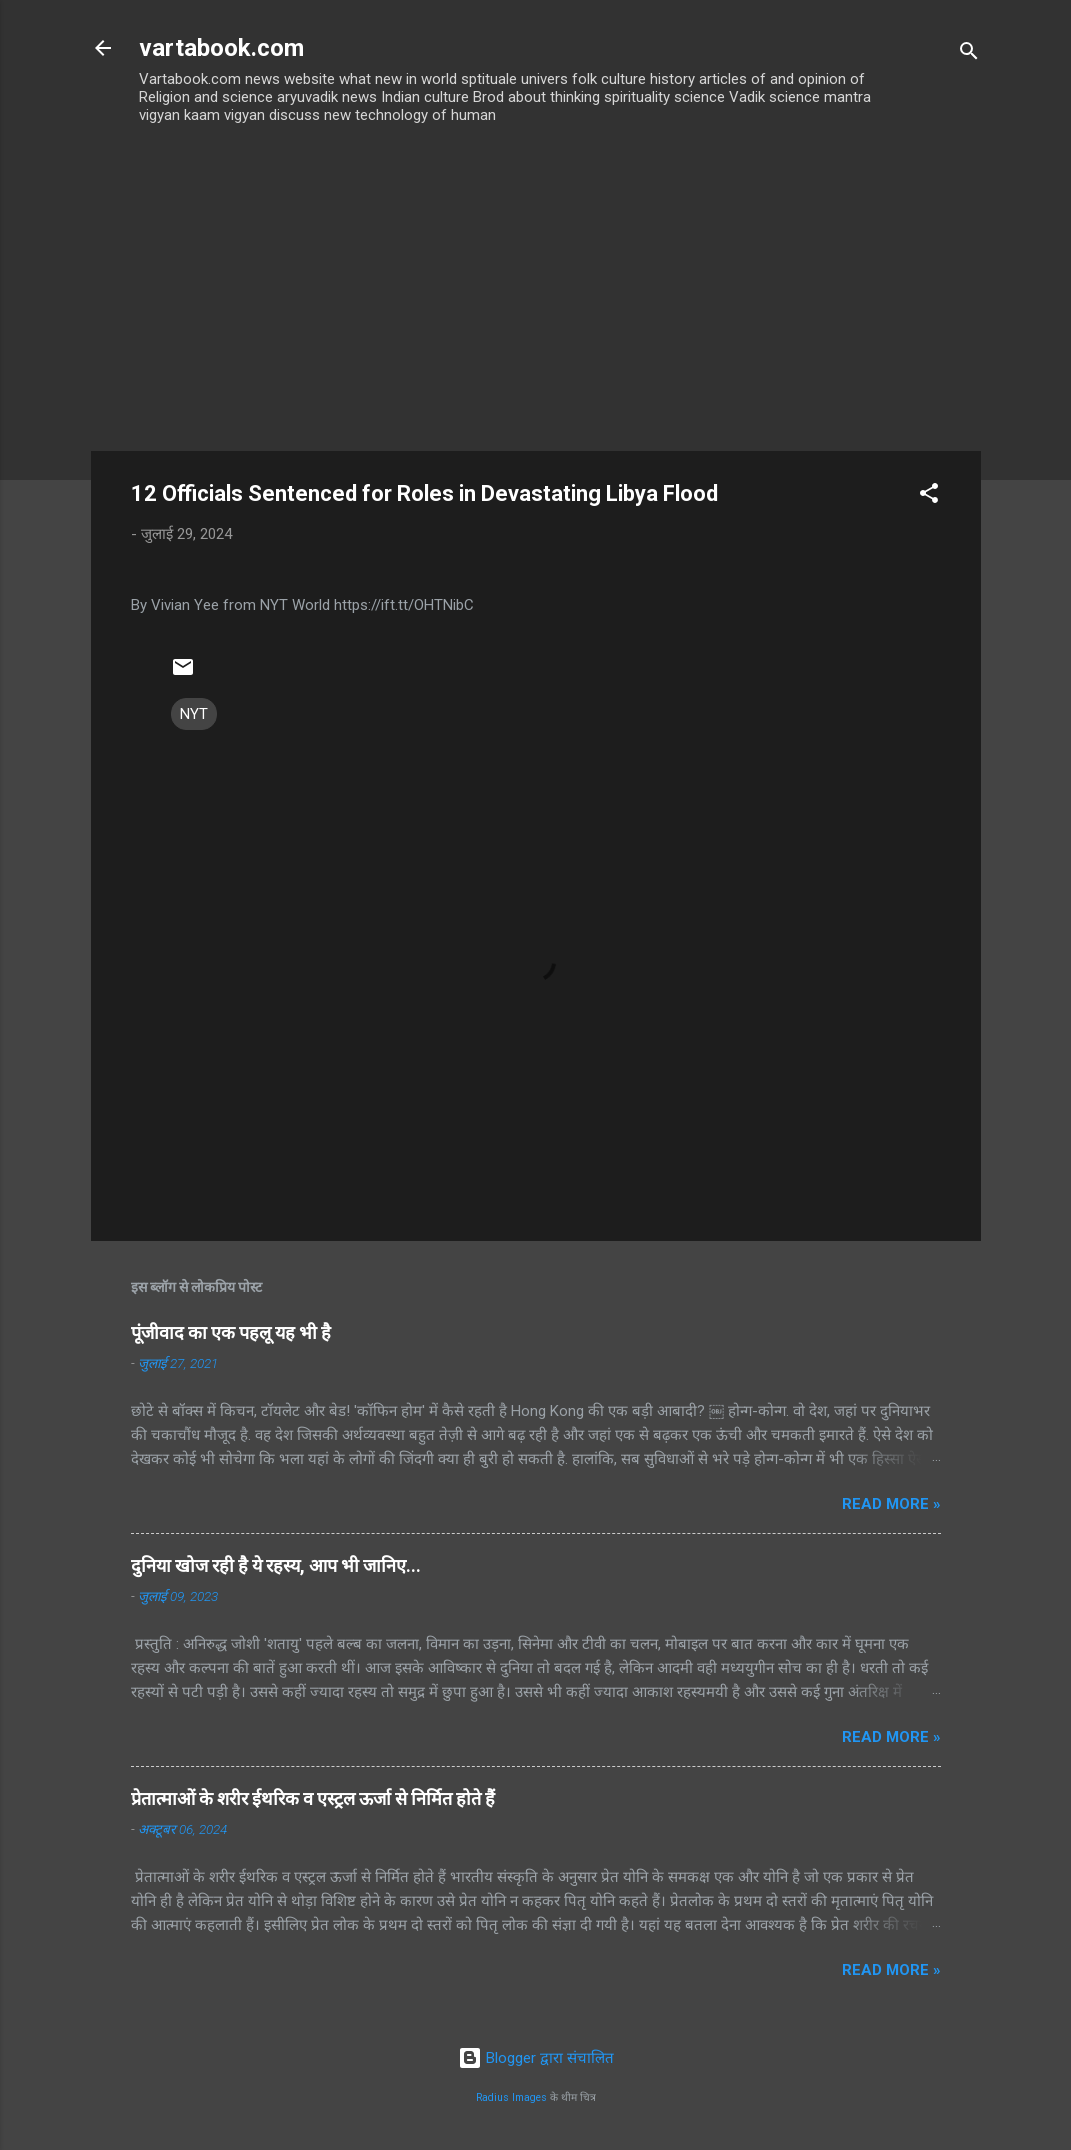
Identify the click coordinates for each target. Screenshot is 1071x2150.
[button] (929, 496)
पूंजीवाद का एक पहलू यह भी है (231, 1332)
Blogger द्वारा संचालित (536, 2058)
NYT (194, 714)
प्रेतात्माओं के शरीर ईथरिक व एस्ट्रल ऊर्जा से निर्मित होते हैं (313, 1798)
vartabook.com (221, 48)
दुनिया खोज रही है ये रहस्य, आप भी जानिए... (276, 1565)
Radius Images (511, 2097)
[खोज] (969, 54)
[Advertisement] (536, 301)
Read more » (891, 1504)
